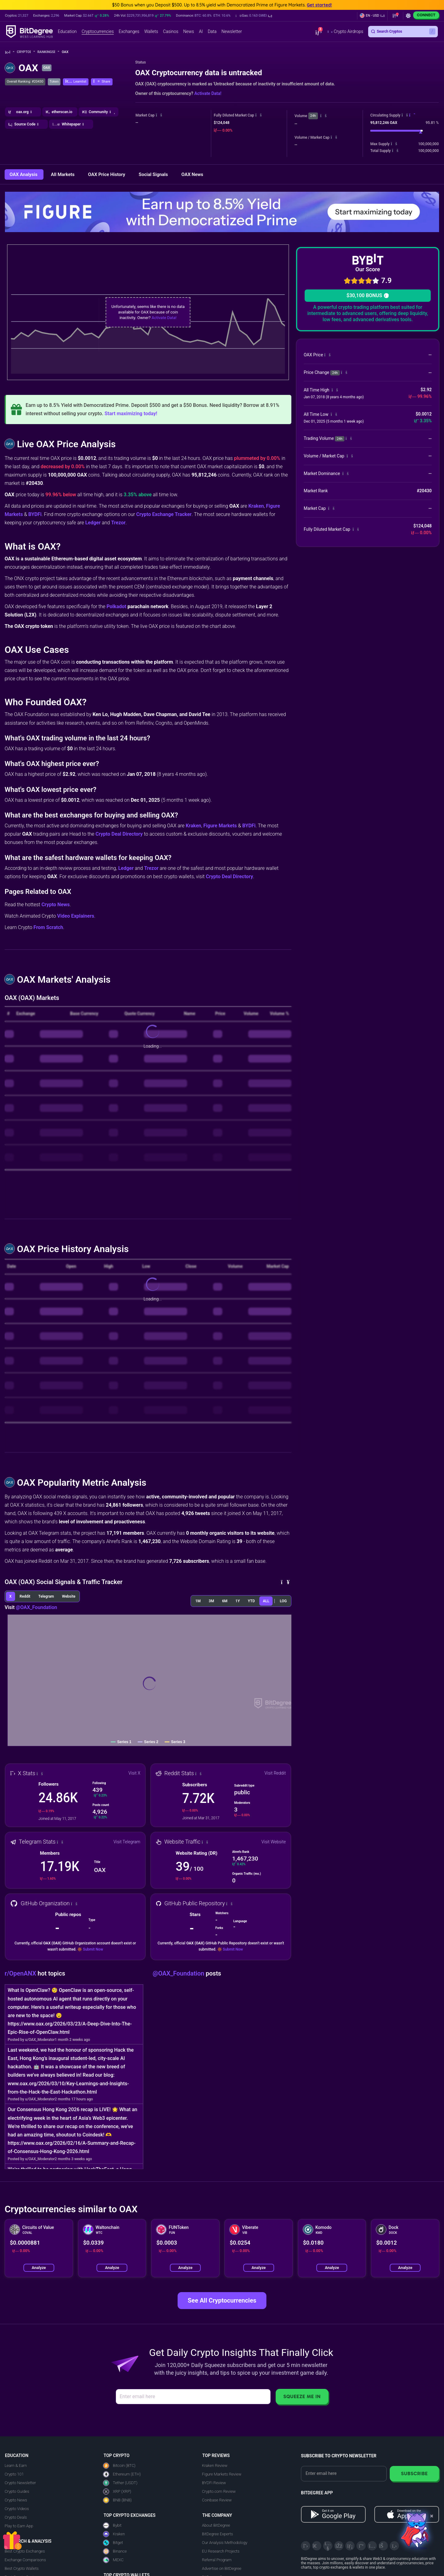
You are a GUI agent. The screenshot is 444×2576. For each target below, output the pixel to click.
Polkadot (116, 606)
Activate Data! (207, 93)
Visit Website (273, 1841)
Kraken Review (215, 2465)
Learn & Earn (16, 2465)
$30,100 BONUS (368, 295)
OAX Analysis (24, 174)
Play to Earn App (19, 2526)
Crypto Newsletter (20, 2482)
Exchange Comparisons (25, 2560)
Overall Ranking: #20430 (25, 82)
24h (313, 116)
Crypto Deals (16, 2517)
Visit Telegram (126, 1841)
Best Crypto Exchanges (25, 2551)
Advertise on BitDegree (221, 2568)
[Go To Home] (9, 52)
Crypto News (55, 904)
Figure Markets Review (221, 2474)
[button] (254, 15)
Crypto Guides (17, 2491)
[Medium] (361, 2545)
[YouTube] (327, 2545)
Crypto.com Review (219, 2491)
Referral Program (217, 2560)
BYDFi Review (214, 2482)
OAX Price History (107, 174)
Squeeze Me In (302, 2396)
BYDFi (35, 514)
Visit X (135, 1773)
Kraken (256, 506)
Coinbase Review (217, 2500)
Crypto (26, 52)
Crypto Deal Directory (119, 834)
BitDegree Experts (217, 2534)
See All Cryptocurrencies (222, 2300)
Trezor (118, 523)
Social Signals (154, 174)
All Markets (63, 174)
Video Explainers (75, 916)
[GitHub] (394, 2545)
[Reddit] (383, 2545)
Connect (426, 15)
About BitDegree (216, 2525)
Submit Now (93, 1949)
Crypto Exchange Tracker (164, 514)
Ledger (93, 523)
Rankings (48, 52)
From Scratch (48, 927)
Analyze (39, 2267)
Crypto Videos (17, 2508)
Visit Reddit (275, 1773)
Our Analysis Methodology (224, 2542)
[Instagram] (372, 2545)
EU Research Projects (220, 2551)
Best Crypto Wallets (22, 2568)
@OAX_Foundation (36, 1607)
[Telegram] (316, 2545)
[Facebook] (338, 2545)
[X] (305, 2545)
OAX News (192, 174)
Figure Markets (220, 826)
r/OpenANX (21, 1973)
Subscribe (414, 2473)
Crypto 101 (14, 2474)
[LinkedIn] (350, 2545)
